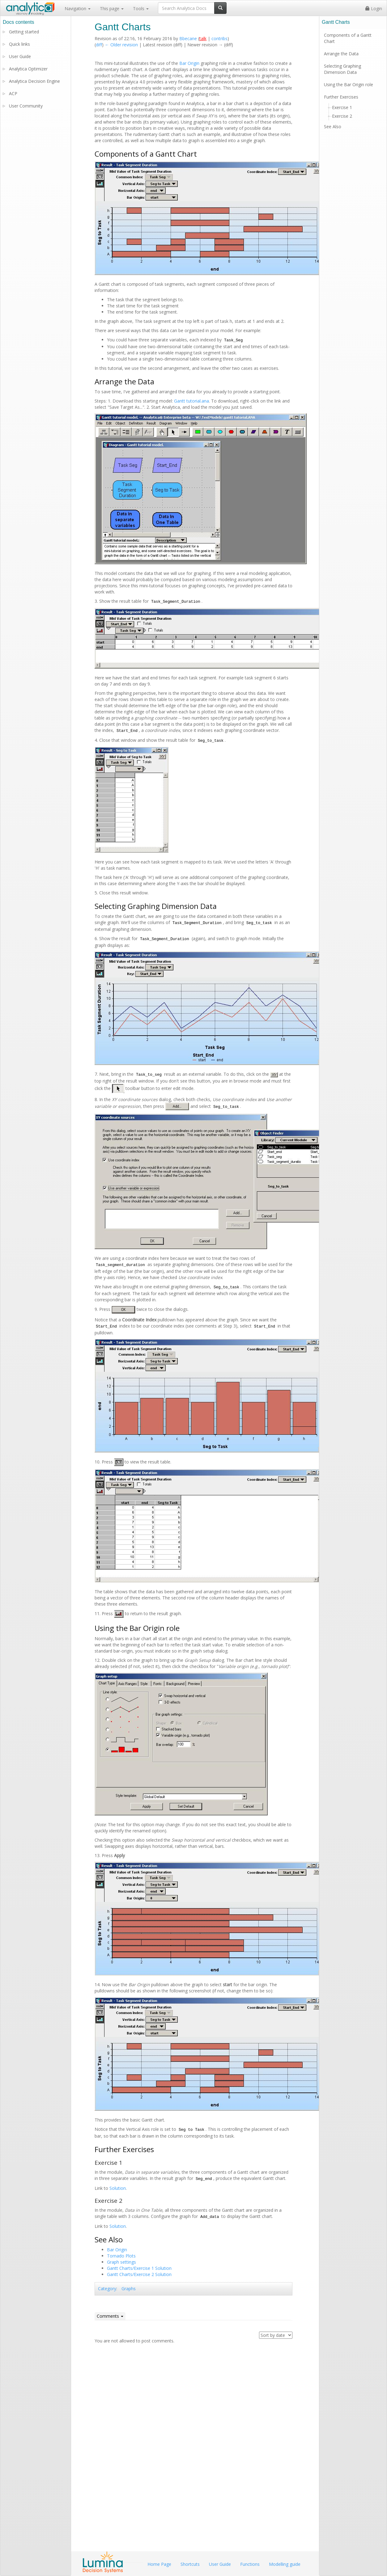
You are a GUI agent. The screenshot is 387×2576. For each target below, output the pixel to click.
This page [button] (112, 8)
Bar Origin (189, 63)
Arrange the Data (341, 54)
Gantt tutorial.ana (191, 401)
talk (202, 38)
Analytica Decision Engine (34, 81)
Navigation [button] (78, 8)
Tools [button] (141, 8)
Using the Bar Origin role (348, 84)
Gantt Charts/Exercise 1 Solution (139, 2268)
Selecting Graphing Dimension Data (342, 69)
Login (373, 8)
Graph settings (121, 2262)
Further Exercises (341, 97)
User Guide (20, 56)
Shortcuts (190, 2564)
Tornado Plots (121, 2256)
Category (107, 2288)
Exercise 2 (342, 116)
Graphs (128, 2288)
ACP (13, 93)
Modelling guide (284, 2564)
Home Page (159, 2564)
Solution (117, 2188)
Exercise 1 (342, 107)
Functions (250, 2564)
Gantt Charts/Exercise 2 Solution (139, 2274)
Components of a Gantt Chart (348, 38)
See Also (332, 126)
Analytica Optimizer (28, 69)
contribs (219, 38)
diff (99, 45)
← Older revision (121, 45)
